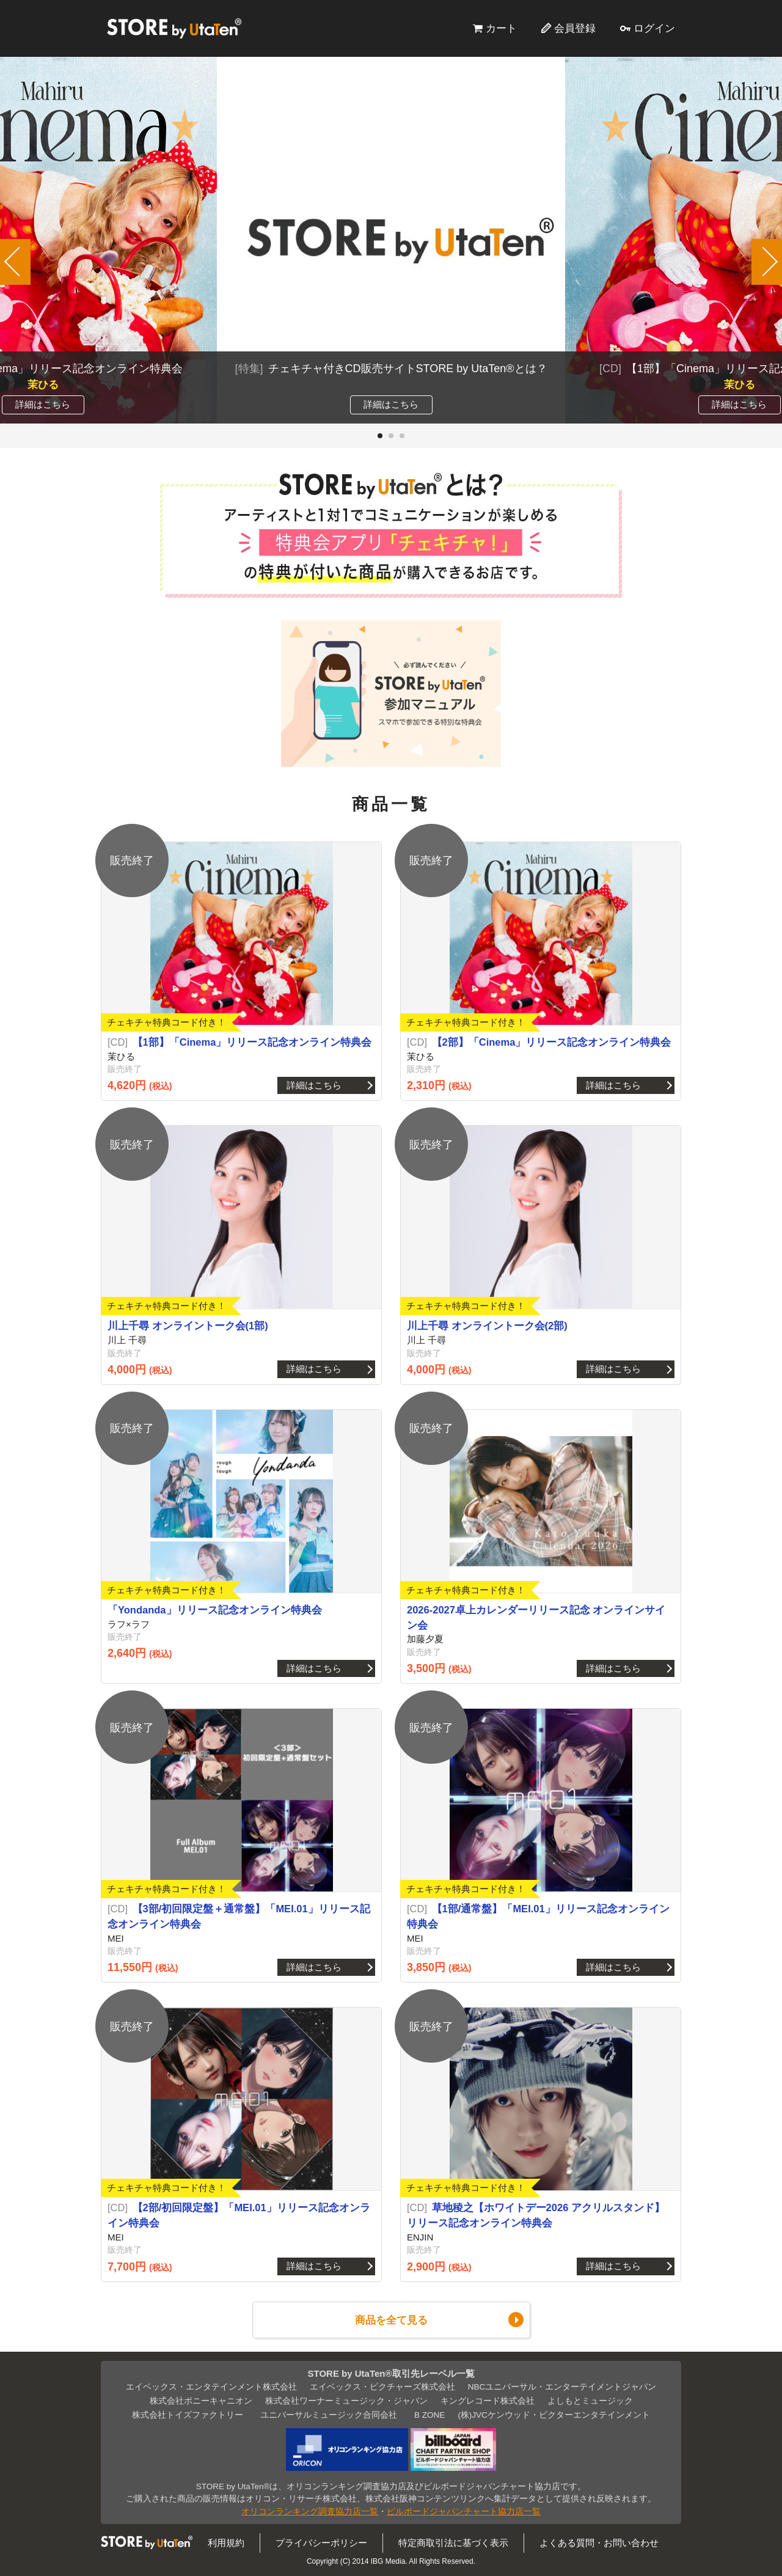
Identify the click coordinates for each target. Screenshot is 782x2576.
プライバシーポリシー (321, 2542)
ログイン (654, 28)
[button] (380, 435)
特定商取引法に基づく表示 (453, 2542)
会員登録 (575, 28)
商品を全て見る (391, 2319)
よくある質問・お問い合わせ (599, 2542)
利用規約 (226, 2542)
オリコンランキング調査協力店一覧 (309, 2511)
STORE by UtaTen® (174, 28)
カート (501, 28)
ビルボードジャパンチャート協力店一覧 (464, 2511)
